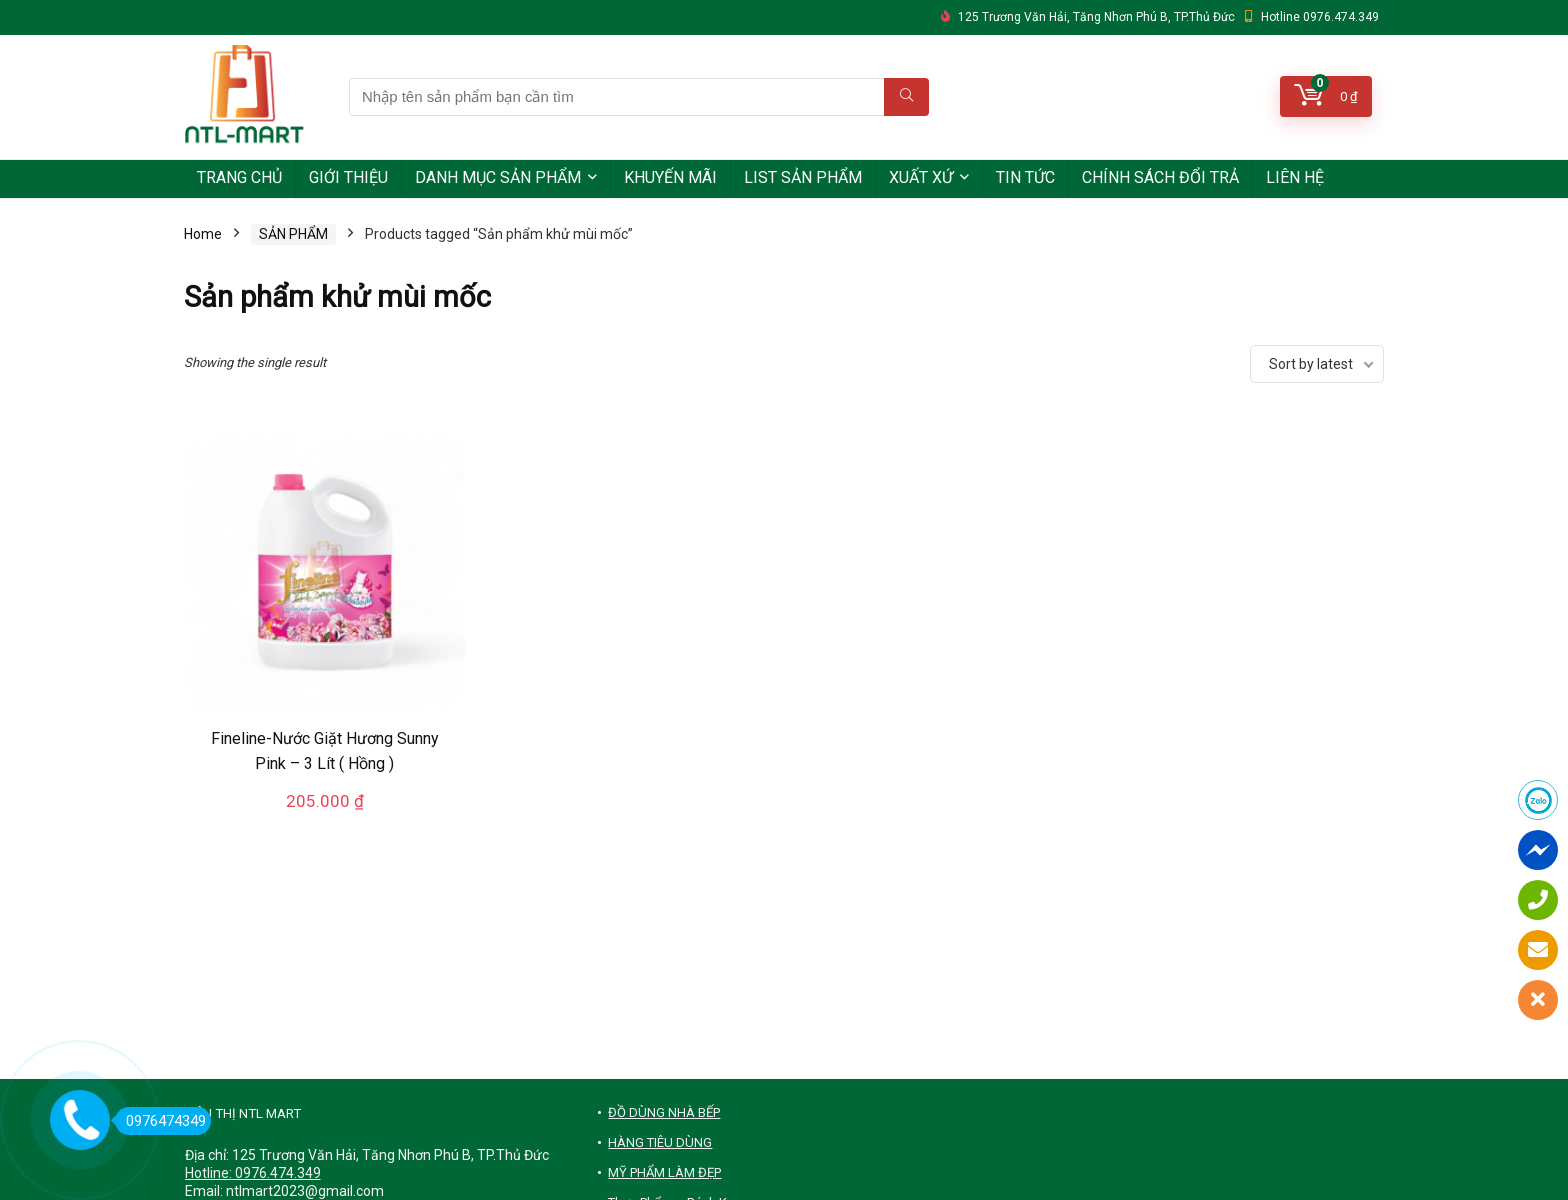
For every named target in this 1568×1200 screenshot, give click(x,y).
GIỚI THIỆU (348, 177)
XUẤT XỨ (921, 177)
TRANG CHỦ (239, 177)
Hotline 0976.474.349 (1320, 17)
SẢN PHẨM (293, 234)
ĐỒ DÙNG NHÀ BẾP (664, 1112)
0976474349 (160, 1121)
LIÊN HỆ (1295, 177)
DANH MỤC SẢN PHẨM (498, 177)
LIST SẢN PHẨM (803, 177)
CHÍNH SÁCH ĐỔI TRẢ (1160, 177)
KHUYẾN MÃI (670, 177)
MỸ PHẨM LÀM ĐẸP (664, 1172)
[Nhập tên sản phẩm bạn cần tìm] (906, 97)
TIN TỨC (1025, 177)
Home (203, 234)
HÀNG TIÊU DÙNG (660, 1142)
